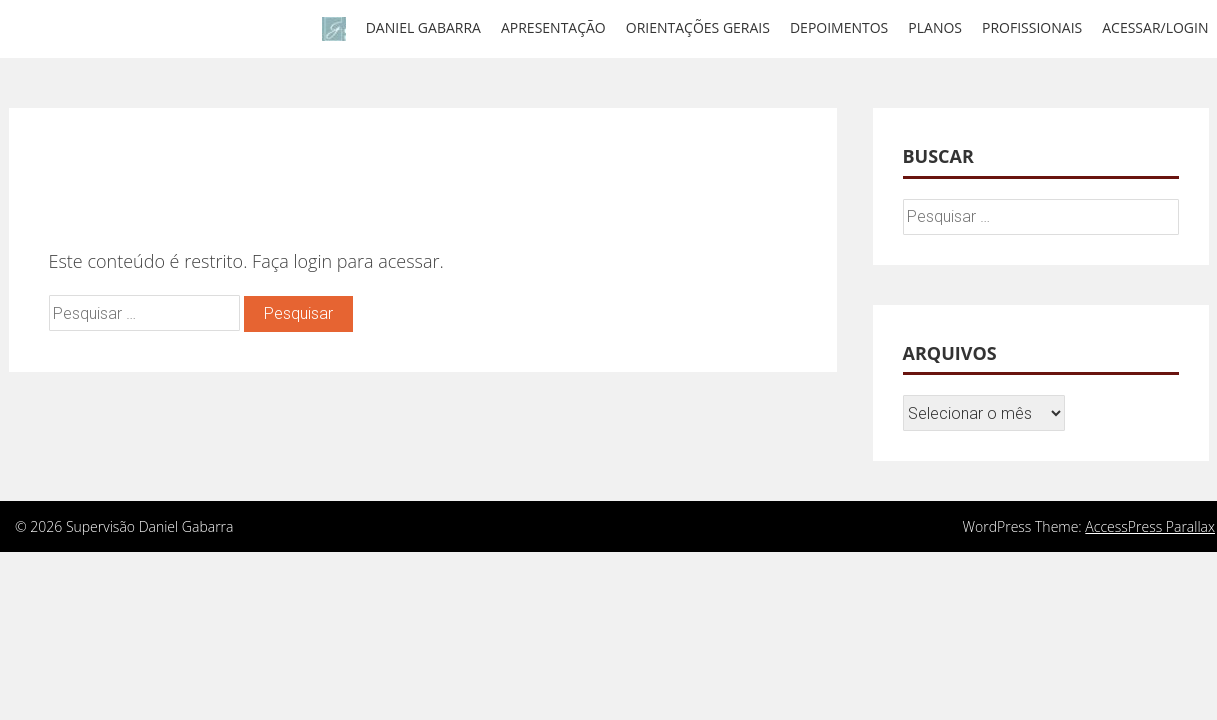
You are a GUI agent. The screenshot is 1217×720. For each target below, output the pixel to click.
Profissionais (1032, 27)
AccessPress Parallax (1150, 526)
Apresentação (553, 27)
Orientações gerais (698, 27)
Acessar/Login (1155, 27)
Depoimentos (839, 27)
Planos (935, 27)
